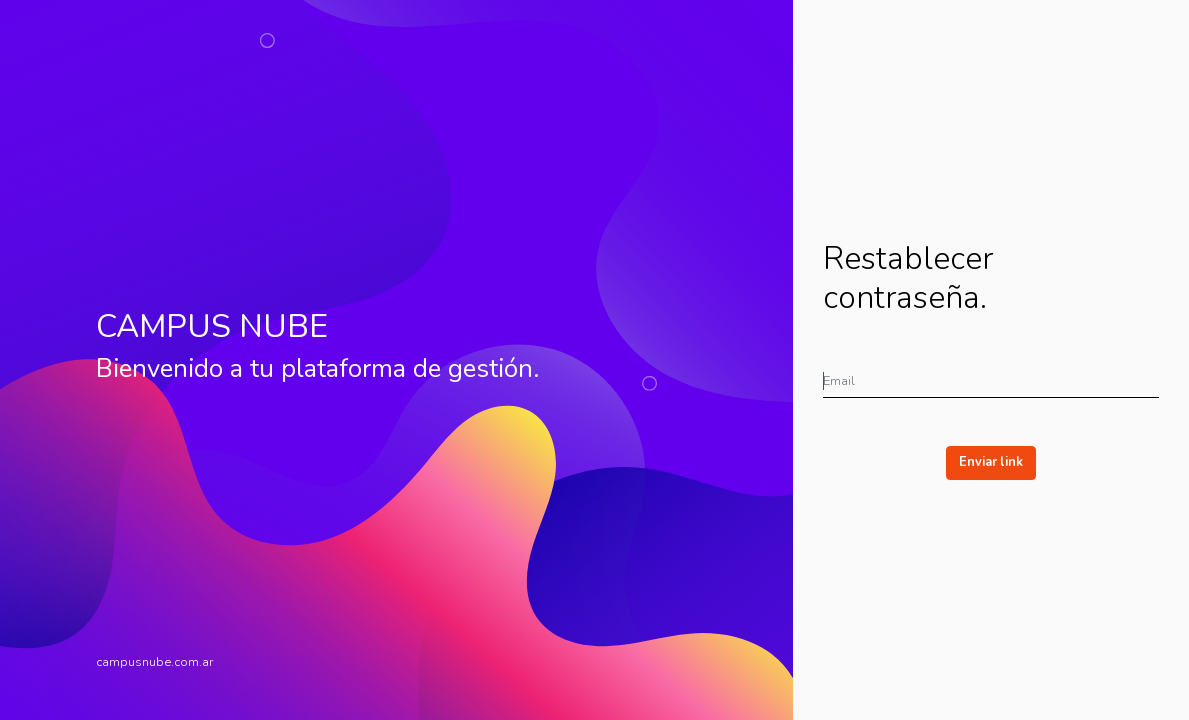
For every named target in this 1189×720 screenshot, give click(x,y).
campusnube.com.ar (154, 662)
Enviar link (991, 462)
